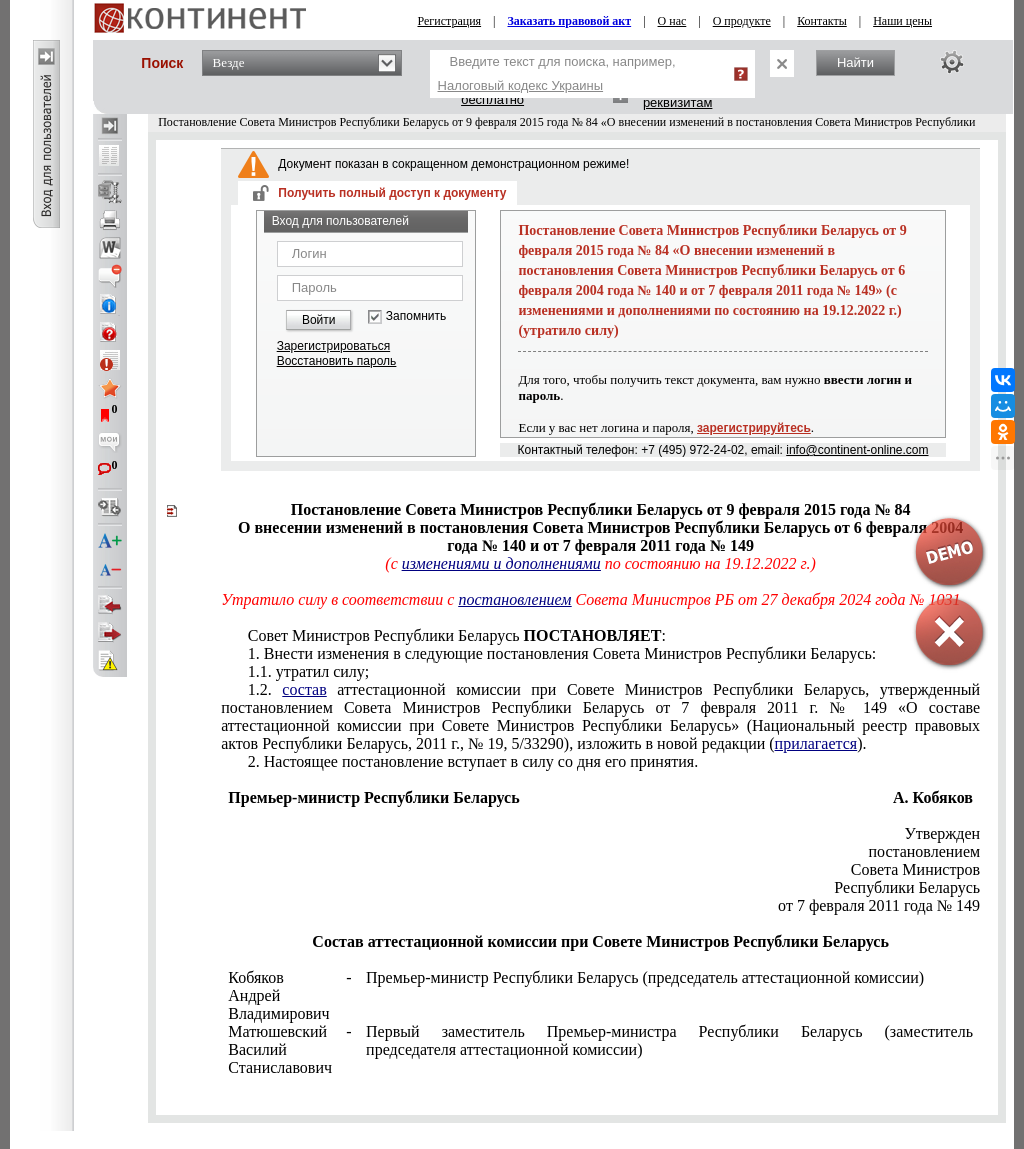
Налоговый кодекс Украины (521, 85)
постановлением (514, 599)
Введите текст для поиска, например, (557, 73)
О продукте (742, 21)
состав (304, 689)
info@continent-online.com (857, 450)
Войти (319, 320)
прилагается (816, 743)
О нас (672, 21)
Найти (855, 62)
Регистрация (450, 21)
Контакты (822, 21)
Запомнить (416, 316)
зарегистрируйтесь (754, 428)
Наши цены (902, 21)
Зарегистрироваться (333, 346)
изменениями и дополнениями (501, 563)
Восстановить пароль (337, 361)
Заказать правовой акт (570, 21)
